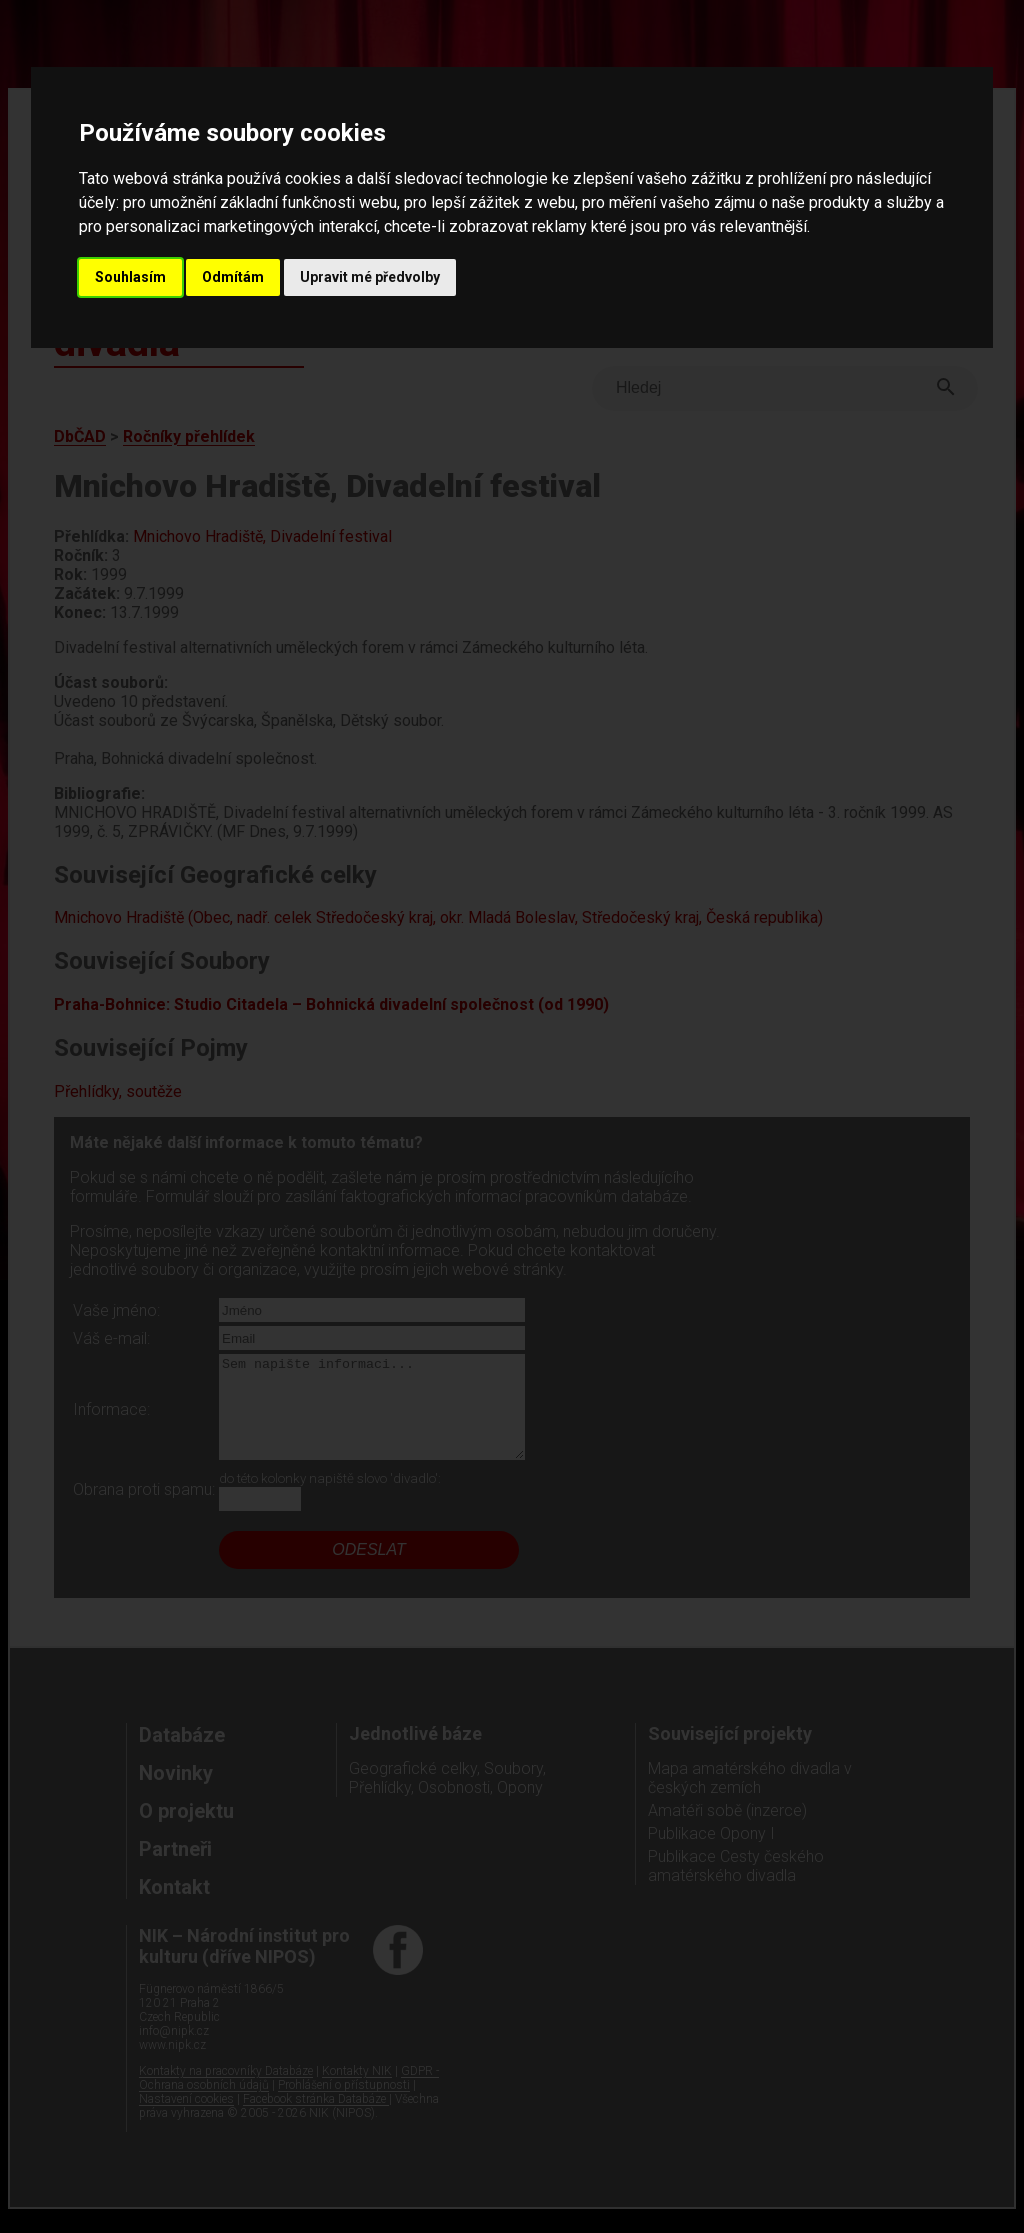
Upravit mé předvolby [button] (370, 277)
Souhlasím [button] (130, 277)
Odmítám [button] (233, 277)
